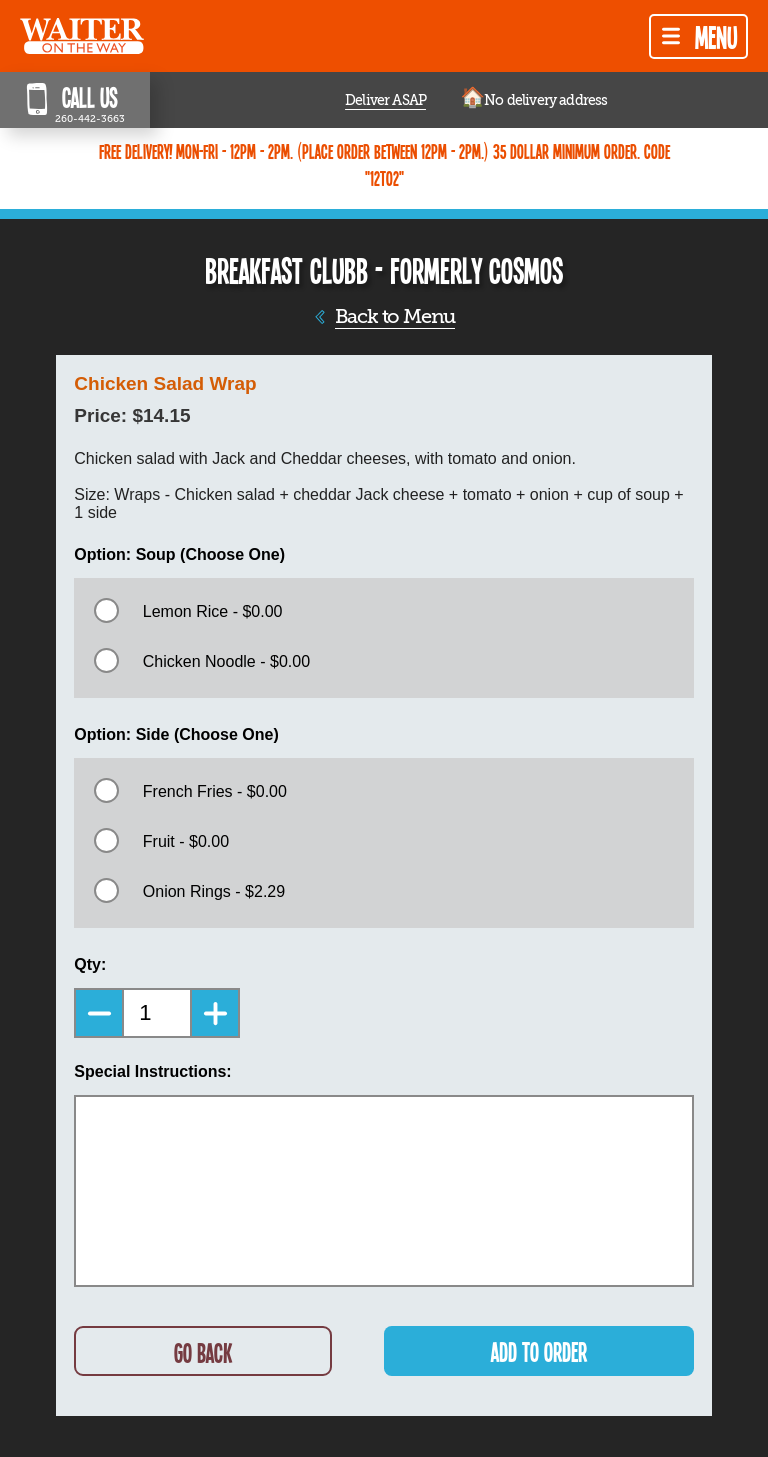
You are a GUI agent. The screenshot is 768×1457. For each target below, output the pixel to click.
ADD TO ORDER (539, 1351)
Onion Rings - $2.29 (214, 891)
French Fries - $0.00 (215, 791)
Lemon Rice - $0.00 (213, 611)
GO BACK (203, 1352)
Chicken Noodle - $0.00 (226, 661)
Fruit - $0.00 (186, 841)
